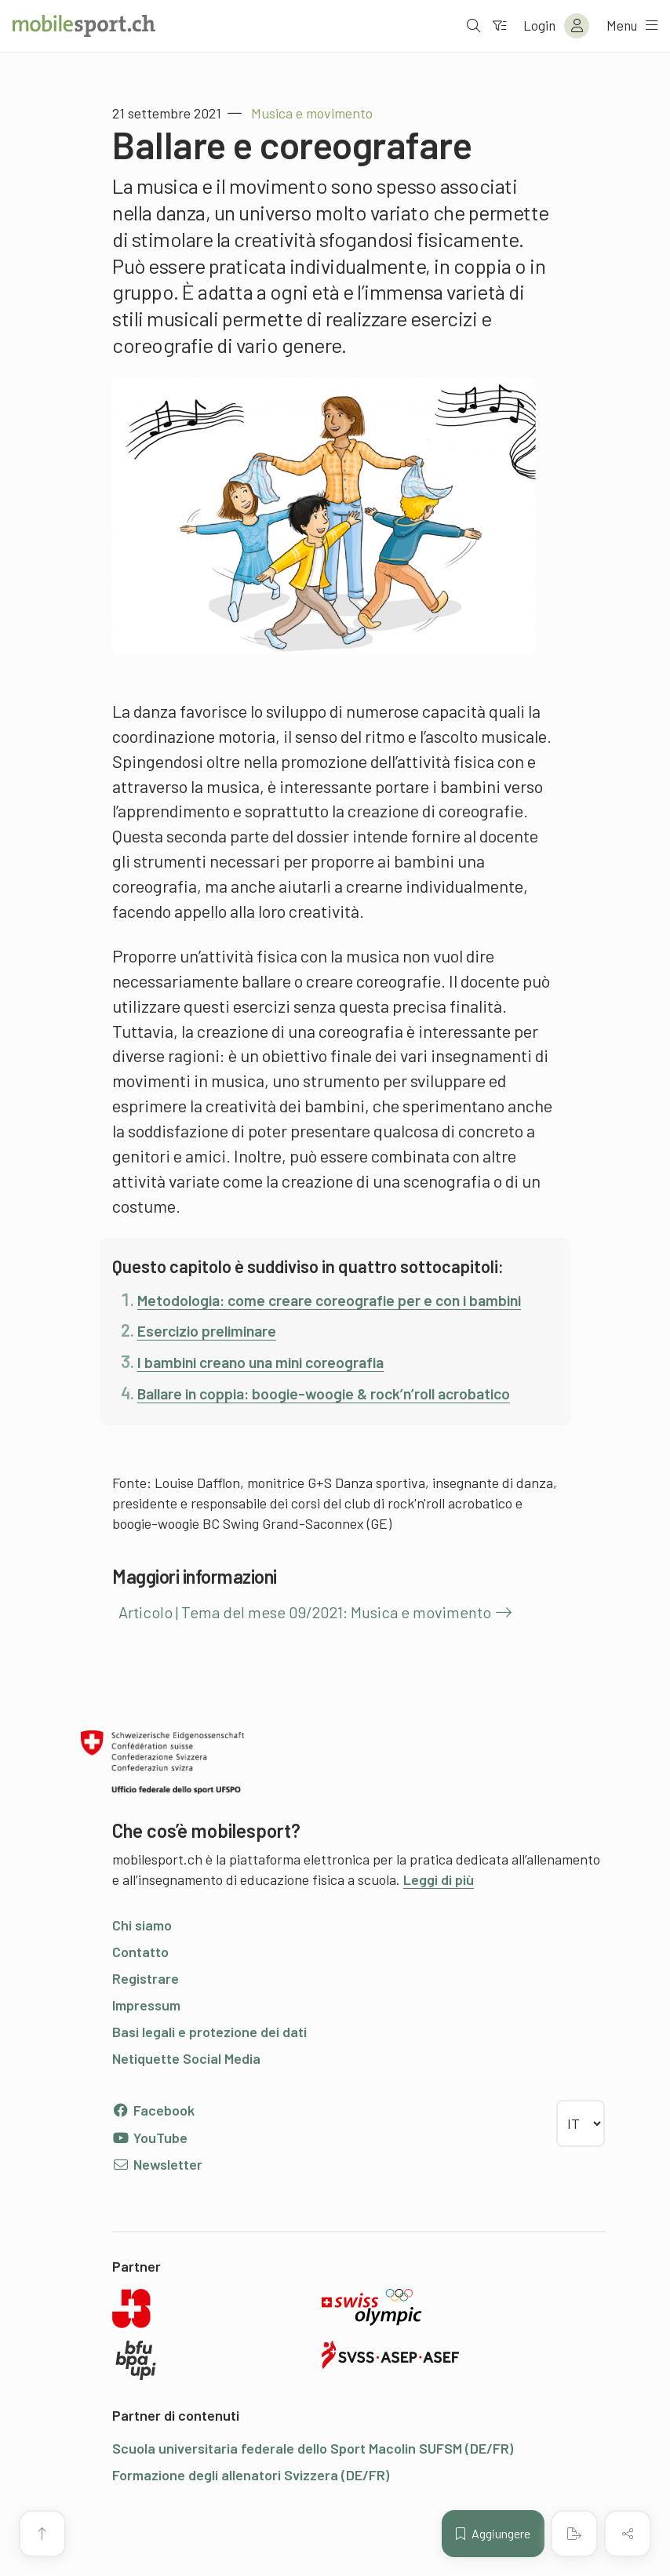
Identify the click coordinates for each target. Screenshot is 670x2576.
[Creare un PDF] (574, 2533)
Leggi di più (438, 1929)
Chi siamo (142, 1975)
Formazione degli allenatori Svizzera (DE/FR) (250, 2525)
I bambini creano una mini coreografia (278, 1386)
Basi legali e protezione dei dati (209, 2081)
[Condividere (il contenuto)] (627, 2533)
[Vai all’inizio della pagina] (42, 2533)
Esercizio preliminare (217, 1354)
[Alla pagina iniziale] (84, 26)
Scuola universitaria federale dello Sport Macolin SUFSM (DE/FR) (312, 2498)
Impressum (146, 2055)
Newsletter (157, 2213)
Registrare (145, 2028)
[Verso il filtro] (493, 26)
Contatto (140, 2001)
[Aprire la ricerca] (466, 26)
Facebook (153, 2160)
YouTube (150, 2187)
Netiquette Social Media (186, 2108)
